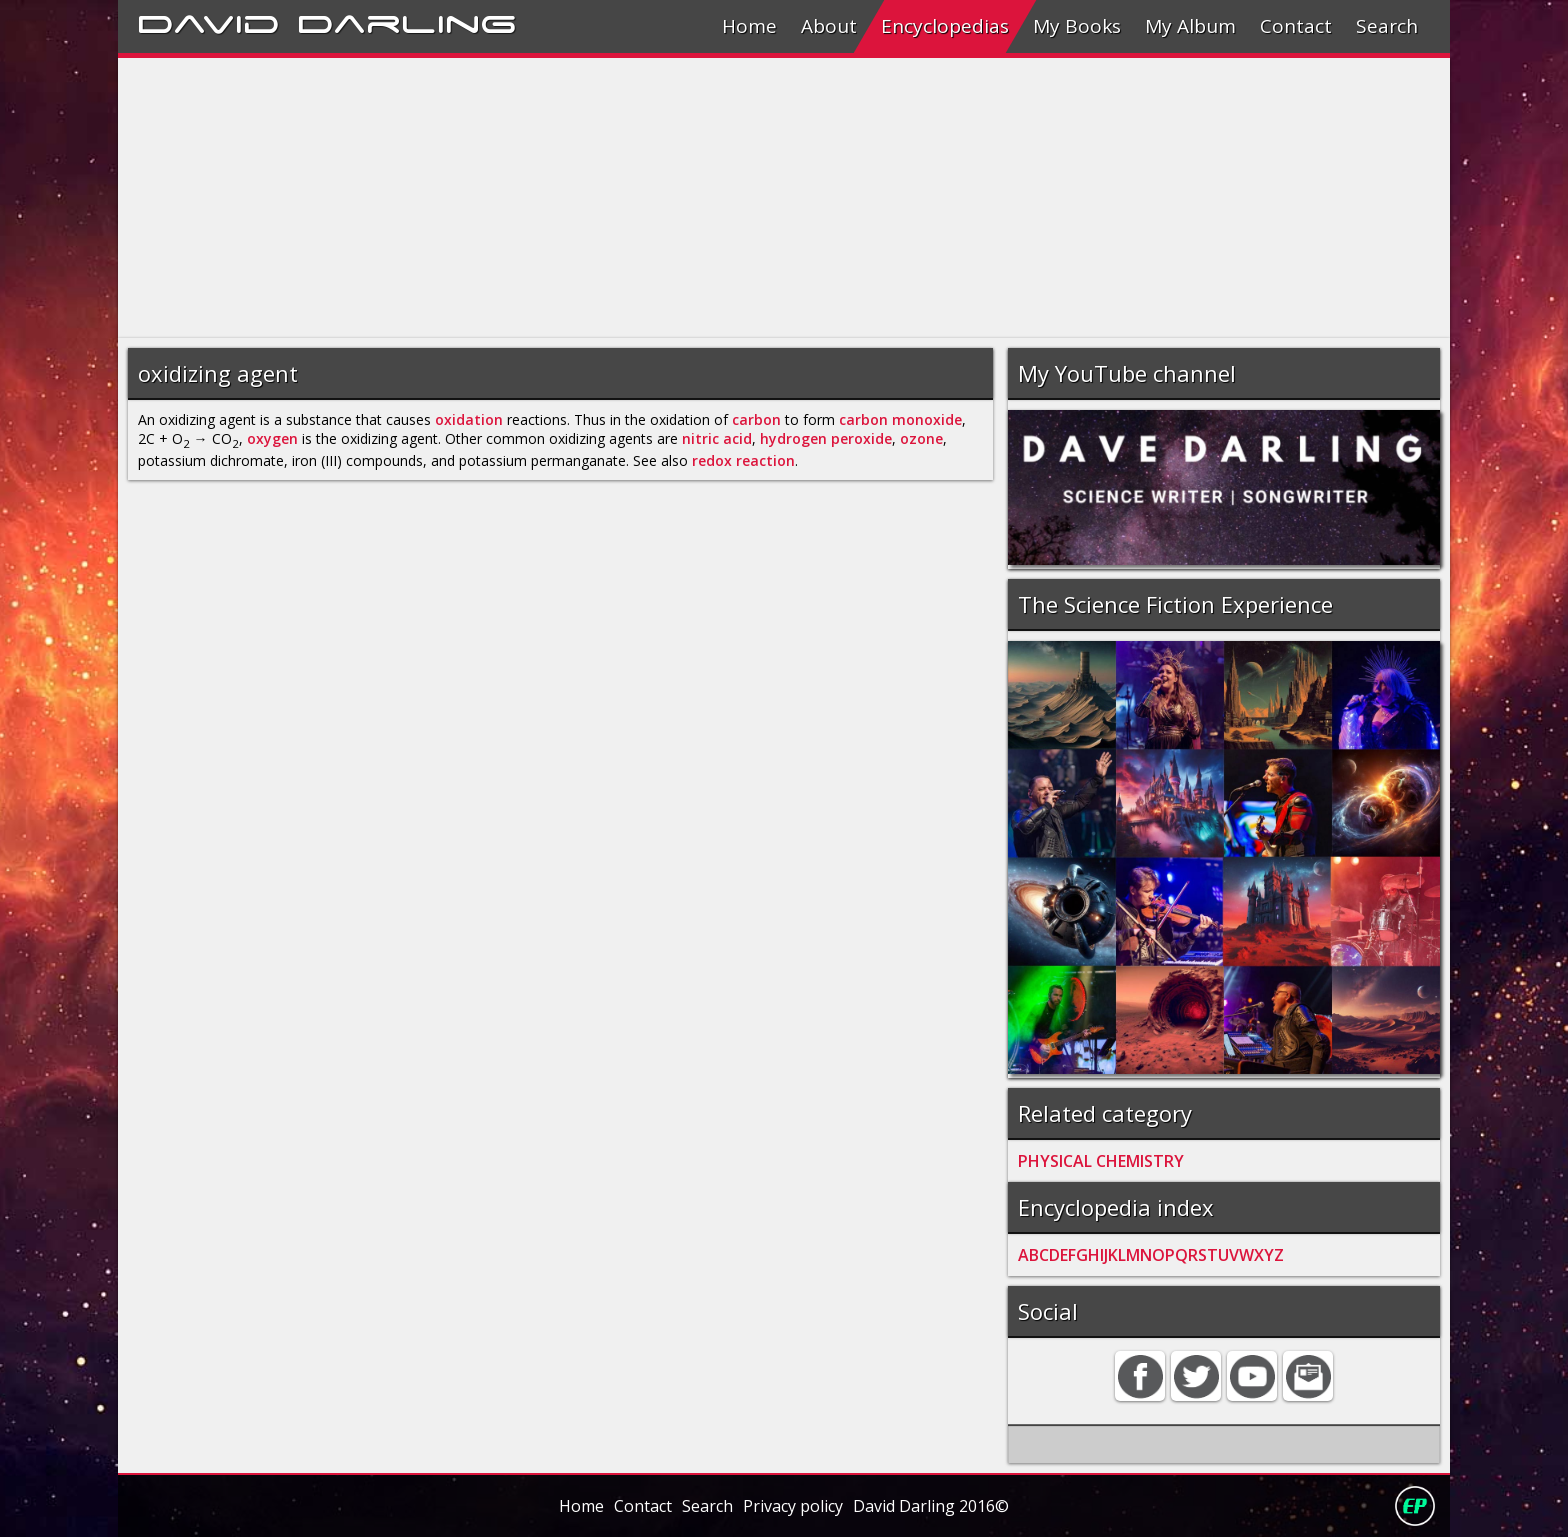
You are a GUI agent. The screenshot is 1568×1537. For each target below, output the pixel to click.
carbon (756, 419)
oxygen (272, 438)
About (829, 26)
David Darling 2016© (931, 1506)
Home (749, 26)
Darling (407, 21)
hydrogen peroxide (826, 438)
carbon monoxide (900, 419)
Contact (1296, 26)
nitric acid (717, 438)
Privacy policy (793, 1506)
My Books (1077, 26)
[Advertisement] (718, 198)
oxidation (469, 419)
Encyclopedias (945, 26)
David (208, 21)
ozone (921, 438)
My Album (1190, 26)
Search (1387, 26)
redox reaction (743, 460)
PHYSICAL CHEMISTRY (1101, 1161)
